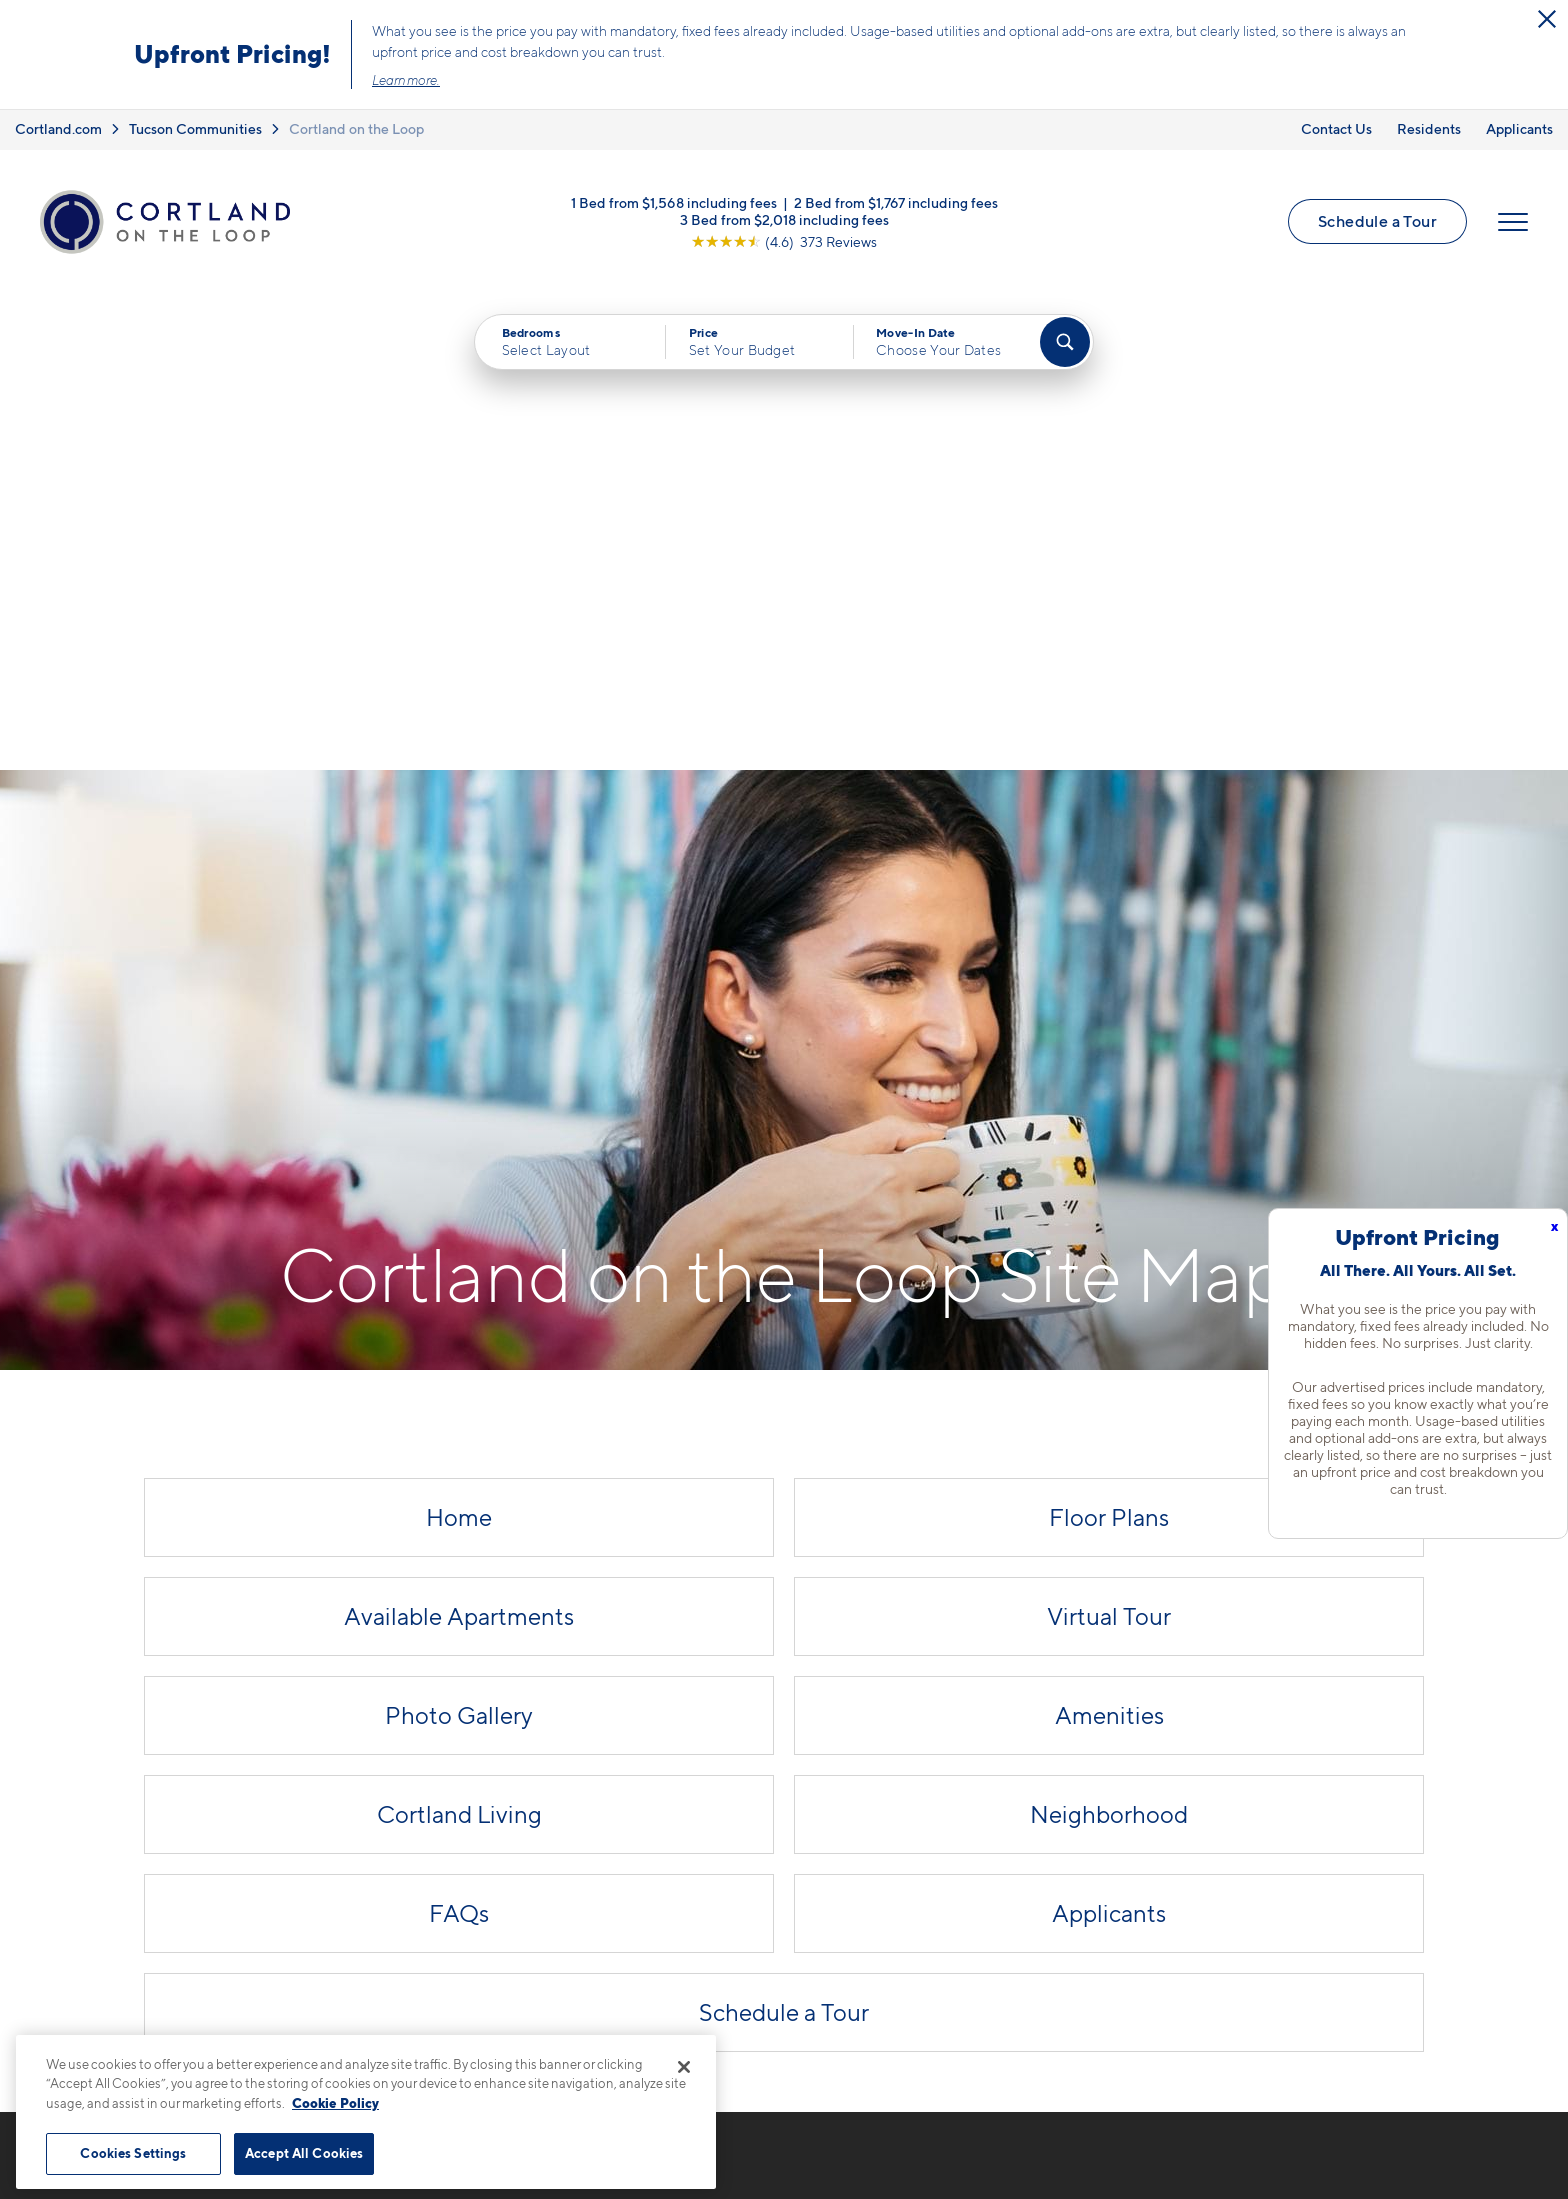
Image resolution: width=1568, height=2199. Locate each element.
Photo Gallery (459, 1239)
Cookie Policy (335, 2103)
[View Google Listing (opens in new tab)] (784, 240)
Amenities (1109, 1239)
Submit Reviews (779, 2160)
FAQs (459, 1437)
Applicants (1519, 128)
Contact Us (1336, 128)
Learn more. (406, 80)
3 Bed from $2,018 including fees (784, 218)
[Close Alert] (1547, 19)
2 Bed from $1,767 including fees (896, 201)
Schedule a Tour (1377, 221)
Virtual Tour (1109, 1140)
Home (459, 1041)
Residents (1429, 128)
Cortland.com (58, 128)
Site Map (872, 2160)
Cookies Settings (133, 2153)
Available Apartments (459, 1140)
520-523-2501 (439, 1790)
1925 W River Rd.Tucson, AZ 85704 (452, 1837)
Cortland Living (459, 1338)
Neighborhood (1109, 1338)
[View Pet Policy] (552, 1899)
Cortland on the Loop (356, 128)
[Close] (684, 2067)
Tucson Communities (195, 128)
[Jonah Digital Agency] (1477, 2149)
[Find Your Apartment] (1065, 342)
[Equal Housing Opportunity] (394, 1899)
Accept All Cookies (304, 2153)
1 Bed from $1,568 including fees (674, 201)
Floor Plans (1109, 1041)
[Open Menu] (1513, 222)
